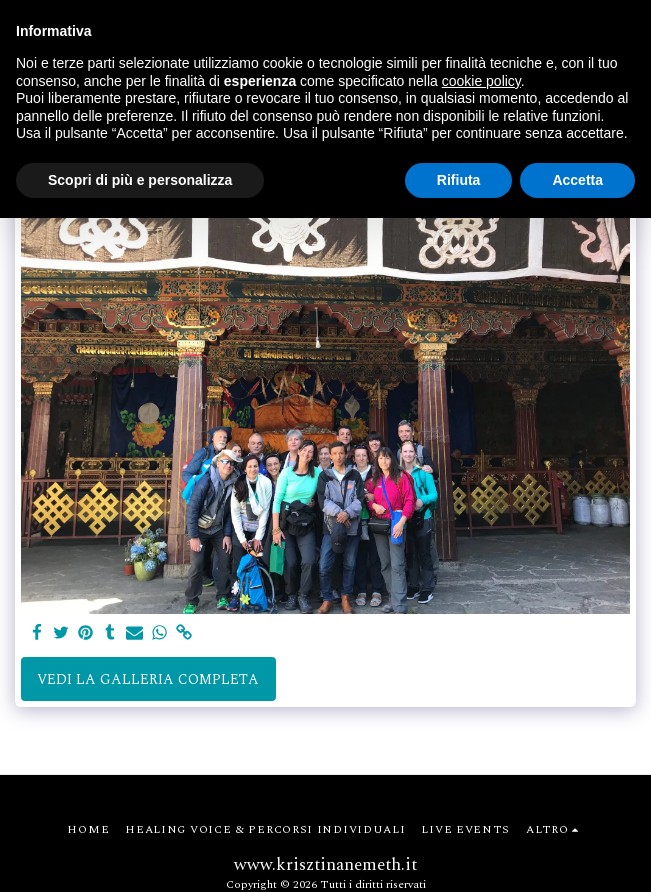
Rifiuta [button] (459, 180)
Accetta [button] (577, 180)
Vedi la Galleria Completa (148, 679)
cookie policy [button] (481, 81)
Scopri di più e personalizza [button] (140, 180)
